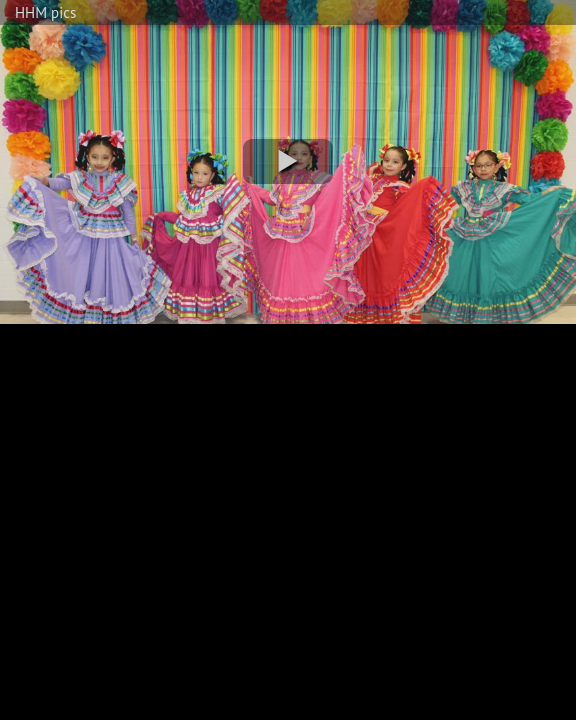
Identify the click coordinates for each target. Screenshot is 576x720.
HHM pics (45, 12)
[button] (288, 161)
